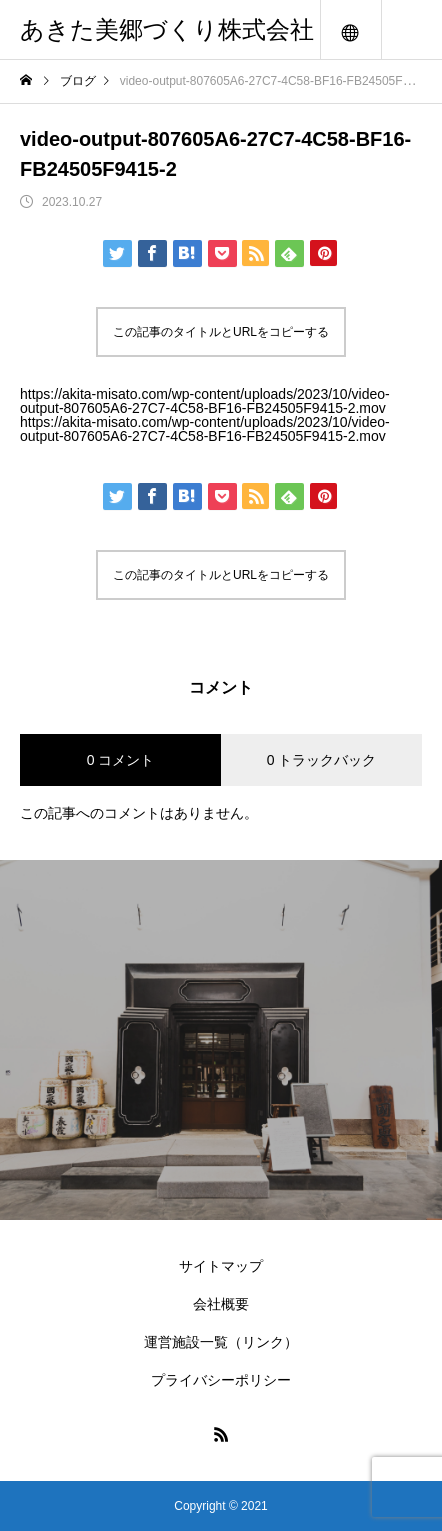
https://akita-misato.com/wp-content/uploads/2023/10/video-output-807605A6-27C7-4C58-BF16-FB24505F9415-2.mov (205, 401)
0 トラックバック (322, 760)
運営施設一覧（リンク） (221, 1342)
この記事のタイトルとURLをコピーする (221, 332)
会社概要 (221, 1304)
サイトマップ (221, 1266)
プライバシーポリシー (221, 1380)
